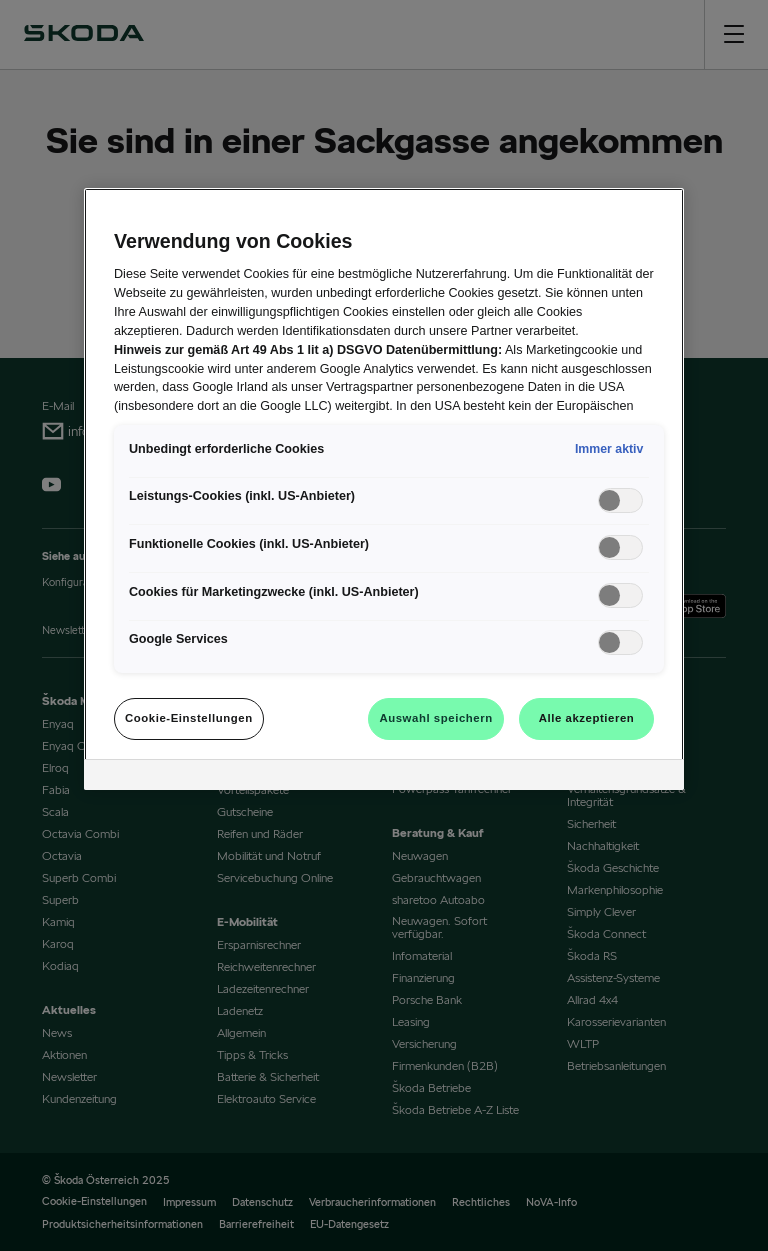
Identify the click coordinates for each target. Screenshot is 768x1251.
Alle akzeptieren (587, 718)
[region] (384, 489)
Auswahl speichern (435, 718)
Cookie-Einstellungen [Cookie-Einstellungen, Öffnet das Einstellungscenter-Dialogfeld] (189, 718)
